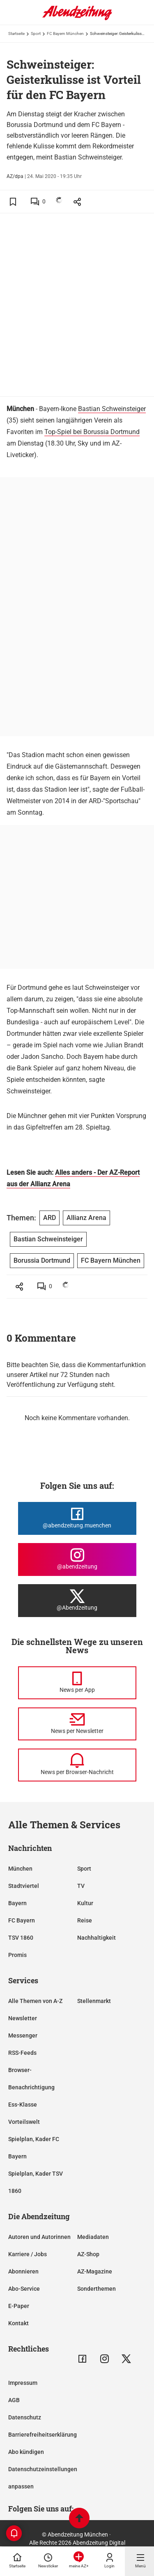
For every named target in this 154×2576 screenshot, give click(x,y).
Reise (84, 1920)
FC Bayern (21, 1920)
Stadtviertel (23, 1886)
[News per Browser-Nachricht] (77, 1765)
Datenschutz (24, 2417)
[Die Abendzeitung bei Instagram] (77, 1559)
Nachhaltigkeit (96, 1937)
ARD (49, 1218)
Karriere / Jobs (27, 2254)
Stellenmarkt (94, 2001)
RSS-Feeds (22, 2052)
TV (81, 1886)
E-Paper (18, 2306)
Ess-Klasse (22, 2104)
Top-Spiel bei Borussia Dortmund (92, 432)
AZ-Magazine (94, 2271)
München (20, 1868)
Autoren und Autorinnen (39, 2237)
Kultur (85, 1903)
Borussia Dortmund (42, 1260)
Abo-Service (24, 2288)
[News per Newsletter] (77, 1723)
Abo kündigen (26, 2452)
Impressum (22, 2383)
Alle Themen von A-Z (35, 2001)
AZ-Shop (88, 2254)
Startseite (16, 33)
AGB (14, 2400)
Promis (17, 1955)
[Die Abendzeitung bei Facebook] (77, 1518)
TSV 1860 (20, 1937)
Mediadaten (93, 2237)
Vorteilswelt (24, 2122)
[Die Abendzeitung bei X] (77, 1600)
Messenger (22, 2035)
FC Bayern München (65, 33)
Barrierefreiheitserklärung (42, 2434)
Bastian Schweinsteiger (112, 409)
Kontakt (18, 2323)
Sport (36, 33)
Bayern (17, 1903)
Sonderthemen (96, 2288)
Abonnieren (23, 2271)
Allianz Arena (86, 1218)
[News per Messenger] (77, 1682)
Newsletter (22, 2018)
